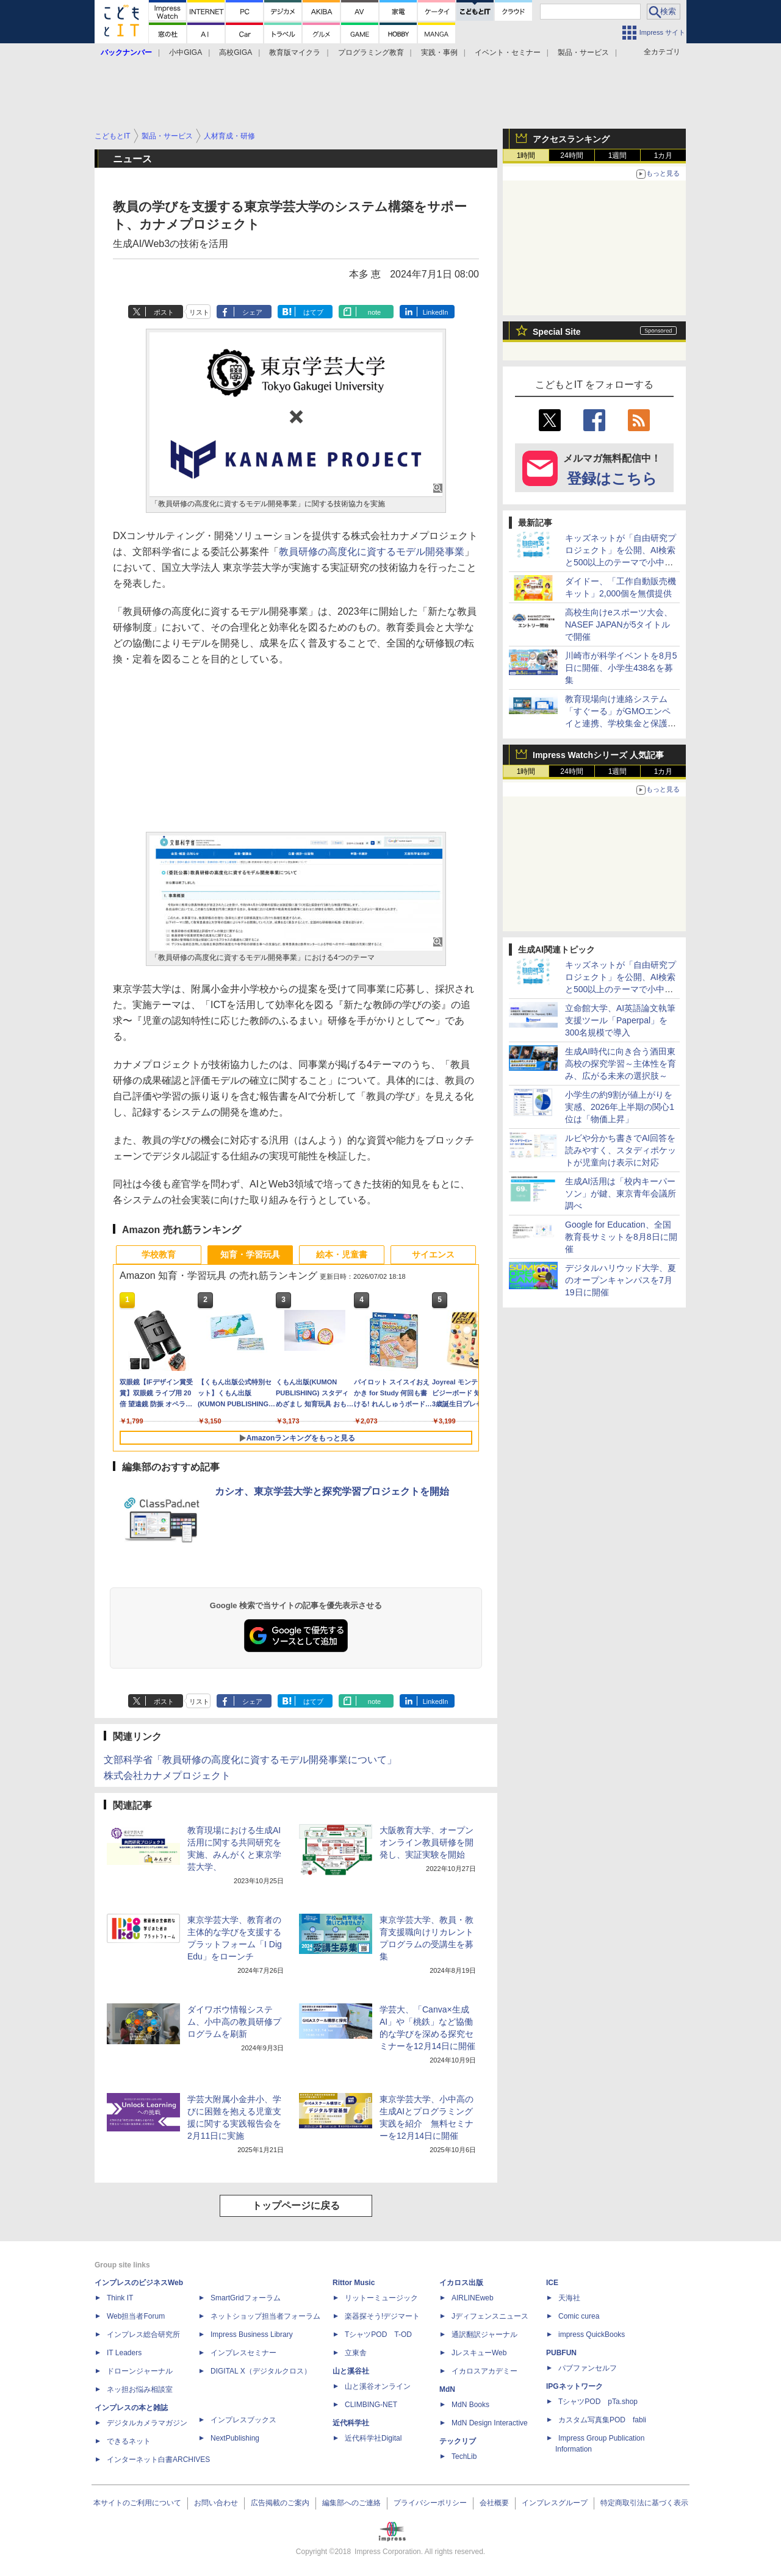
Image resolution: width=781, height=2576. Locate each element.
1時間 (526, 155)
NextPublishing (235, 2438)
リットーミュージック (381, 2298)
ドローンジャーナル (140, 2371)
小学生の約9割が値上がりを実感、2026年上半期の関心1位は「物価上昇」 (619, 1107)
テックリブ (457, 2441)
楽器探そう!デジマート (382, 2316)
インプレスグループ (555, 2503)
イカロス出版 (461, 2282)
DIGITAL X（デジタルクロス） (261, 2371)
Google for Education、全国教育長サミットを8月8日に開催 (621, 1237)
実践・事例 (439, 52)
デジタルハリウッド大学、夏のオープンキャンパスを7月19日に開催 (620, 1280)
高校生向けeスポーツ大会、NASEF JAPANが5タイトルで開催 (618, 624)
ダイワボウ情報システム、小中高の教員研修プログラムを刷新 (234, 2022)
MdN (447, 2389)
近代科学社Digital (373, 2438)
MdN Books (470, 2404)
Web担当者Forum (136, 2316)
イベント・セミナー (508, 52)
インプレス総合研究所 (143, 2334)
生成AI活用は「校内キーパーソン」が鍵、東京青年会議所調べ (620, 1193)
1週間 (617, 155)
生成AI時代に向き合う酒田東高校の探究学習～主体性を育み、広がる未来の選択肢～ (620, 1063)
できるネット (129, 2441)
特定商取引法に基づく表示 (644, 2503)
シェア (252, 312)
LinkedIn (435, 312)
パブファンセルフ (587, 2368)
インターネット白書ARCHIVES (158, 2459)
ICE (552, 2282)
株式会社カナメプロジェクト (167, 1775)
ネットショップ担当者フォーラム (265, 2316)
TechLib (464, 2456)
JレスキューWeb (479, 2353)
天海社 (569, 2298)
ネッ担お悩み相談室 (140, 2389)
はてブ (313, 312)
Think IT (120, 2298)
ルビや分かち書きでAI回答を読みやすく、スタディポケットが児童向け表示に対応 (620, 1150)
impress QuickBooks (591, 2334)
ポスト (164, 312)
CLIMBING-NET (371, 2404)
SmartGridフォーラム (246, 2298)
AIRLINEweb (473, 2298)
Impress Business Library (252, 2334)
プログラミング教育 (371, 52)
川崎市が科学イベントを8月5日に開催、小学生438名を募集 (621, 668)
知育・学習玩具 (250, 1254)
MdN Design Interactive (490, 2423)
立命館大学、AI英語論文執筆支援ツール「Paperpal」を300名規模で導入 (620, 1020)
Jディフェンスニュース (490, 2316)
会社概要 (494, 2503)
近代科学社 (351, 2423)
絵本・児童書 (341, 1254)
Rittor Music (354, 2282)
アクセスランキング (571, 139)
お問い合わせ (216, 2503)
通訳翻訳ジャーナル (484, 2334)
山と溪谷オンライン (378, 2386)
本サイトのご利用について (137, 2503)
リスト (199, 312)
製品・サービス (583, 52)
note (374, 312)
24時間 (571, 155)
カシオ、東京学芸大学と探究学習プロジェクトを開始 (332, 1491)
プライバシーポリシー (430, 2503)
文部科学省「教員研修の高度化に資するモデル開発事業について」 (250, 1760)
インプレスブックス (243, 2420)
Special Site (557, 332)
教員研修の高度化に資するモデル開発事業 (371, 551)
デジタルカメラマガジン (147, 2423)
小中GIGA (185, 52)
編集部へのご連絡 (351, 2503)
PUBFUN (561, 2353)
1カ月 (663, 155)
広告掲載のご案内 (280, 2503)
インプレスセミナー (243, 2353)
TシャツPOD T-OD (378, 2334)
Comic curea (578, 2316)
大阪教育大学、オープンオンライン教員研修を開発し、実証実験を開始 (426, 1842)
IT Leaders (124, 2353)
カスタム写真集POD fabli (602, 2420)
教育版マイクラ (294, 52)
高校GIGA (235, 52)
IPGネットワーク (574, 2386)
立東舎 (356, 2353)
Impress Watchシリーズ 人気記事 (598, 755)
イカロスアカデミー (484, 2371)
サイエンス (433, 1254)
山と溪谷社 (351, 2371)
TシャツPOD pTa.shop (598, 2401)
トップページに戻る (296, 2205)
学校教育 (159, 1254)
